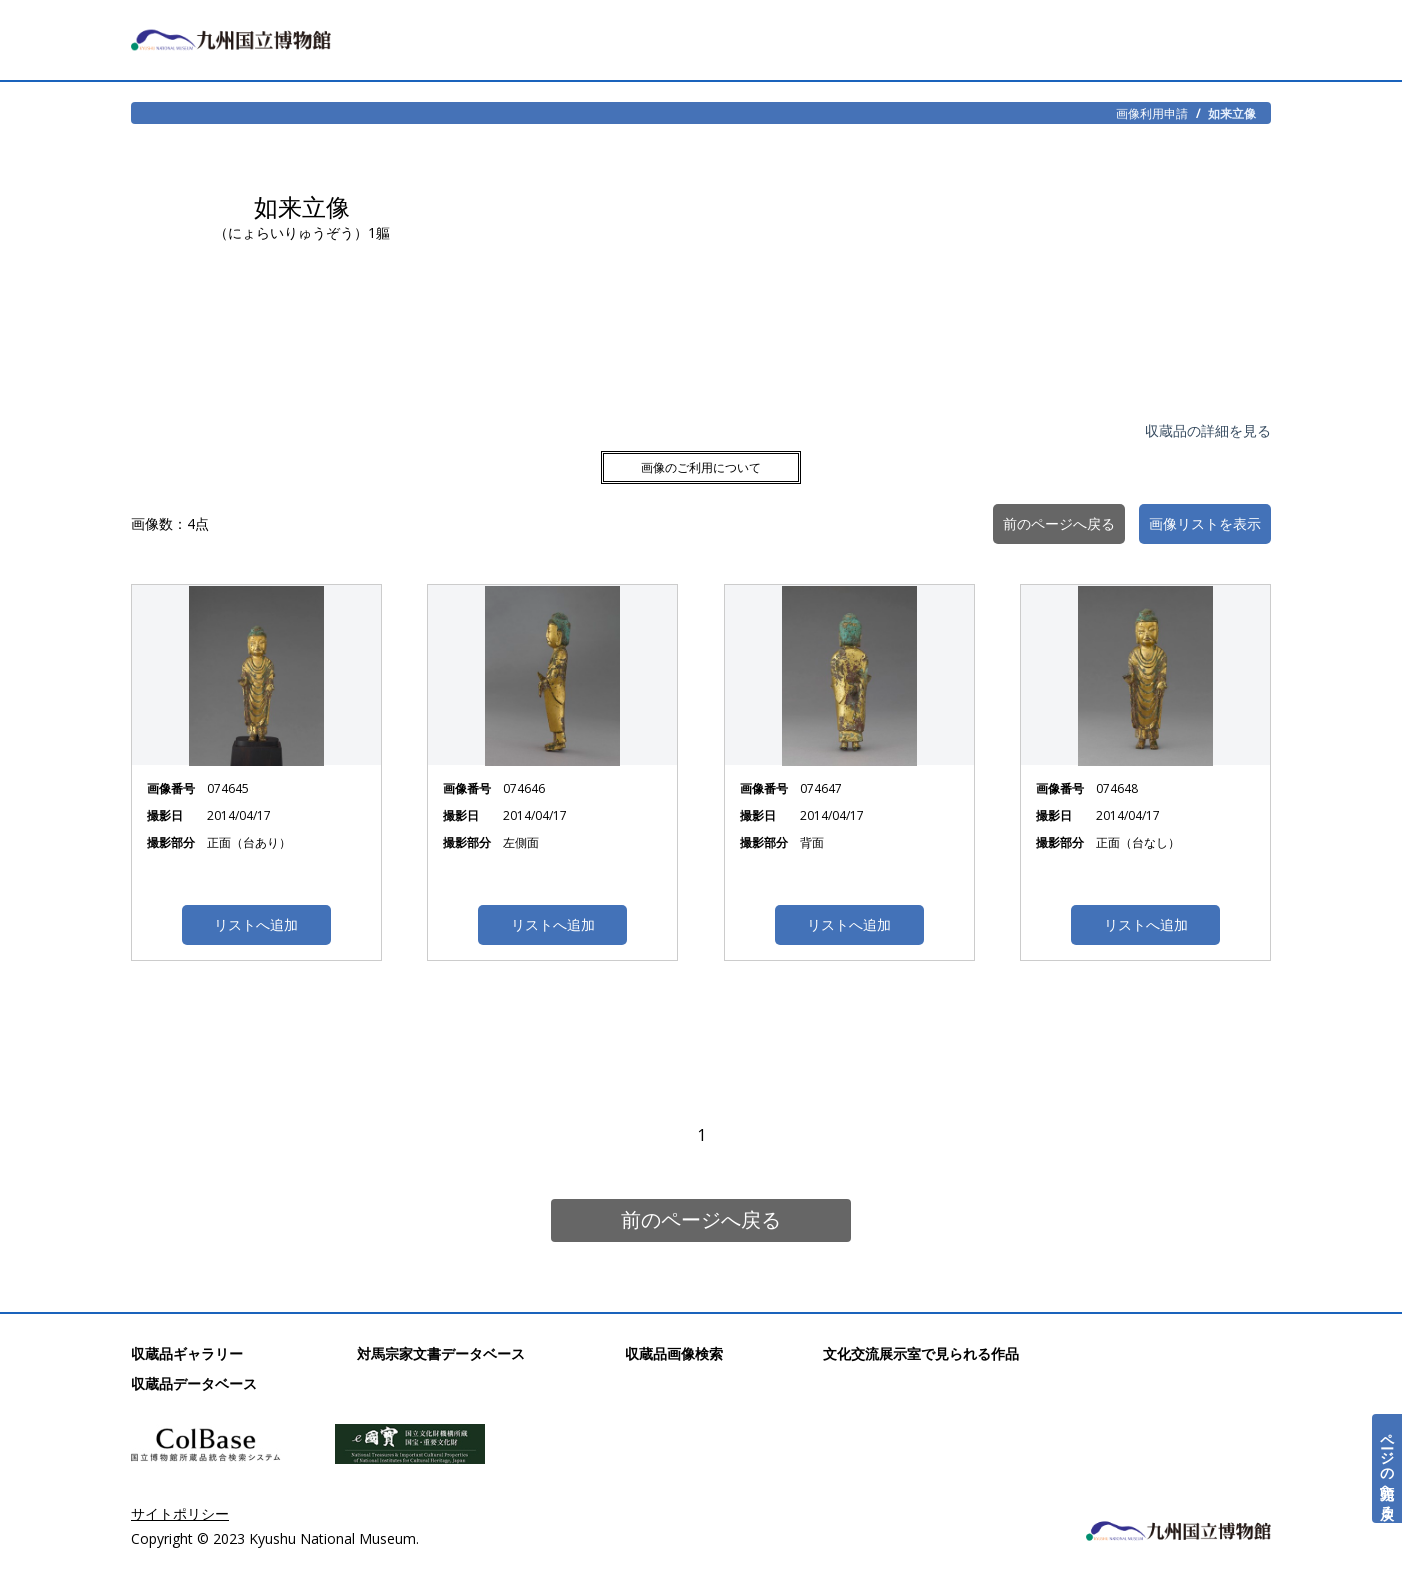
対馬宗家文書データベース (441, 1353)
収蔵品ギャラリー (187, 1353)
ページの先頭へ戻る (1387, 1468)
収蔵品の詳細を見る (1208, 430)
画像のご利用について (701, 467)
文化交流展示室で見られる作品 (921, 1353)
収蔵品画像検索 (674, 1353)
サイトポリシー (180, 1513)
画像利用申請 (1152, 113)
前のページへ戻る (701, 1219)
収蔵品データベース (194, 1383)
